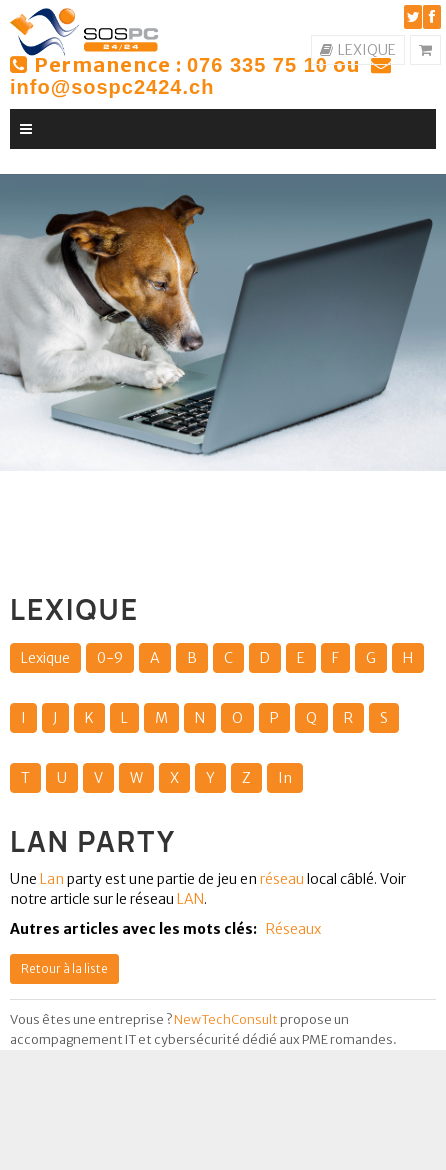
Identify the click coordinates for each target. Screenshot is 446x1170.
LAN (189, 899)
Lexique (45, 658)
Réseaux (293, 929)
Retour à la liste (64, 968)
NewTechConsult (226, 1019)
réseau (282, 879)
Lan (52, 879)
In (285, 778)
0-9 (110, 658)
